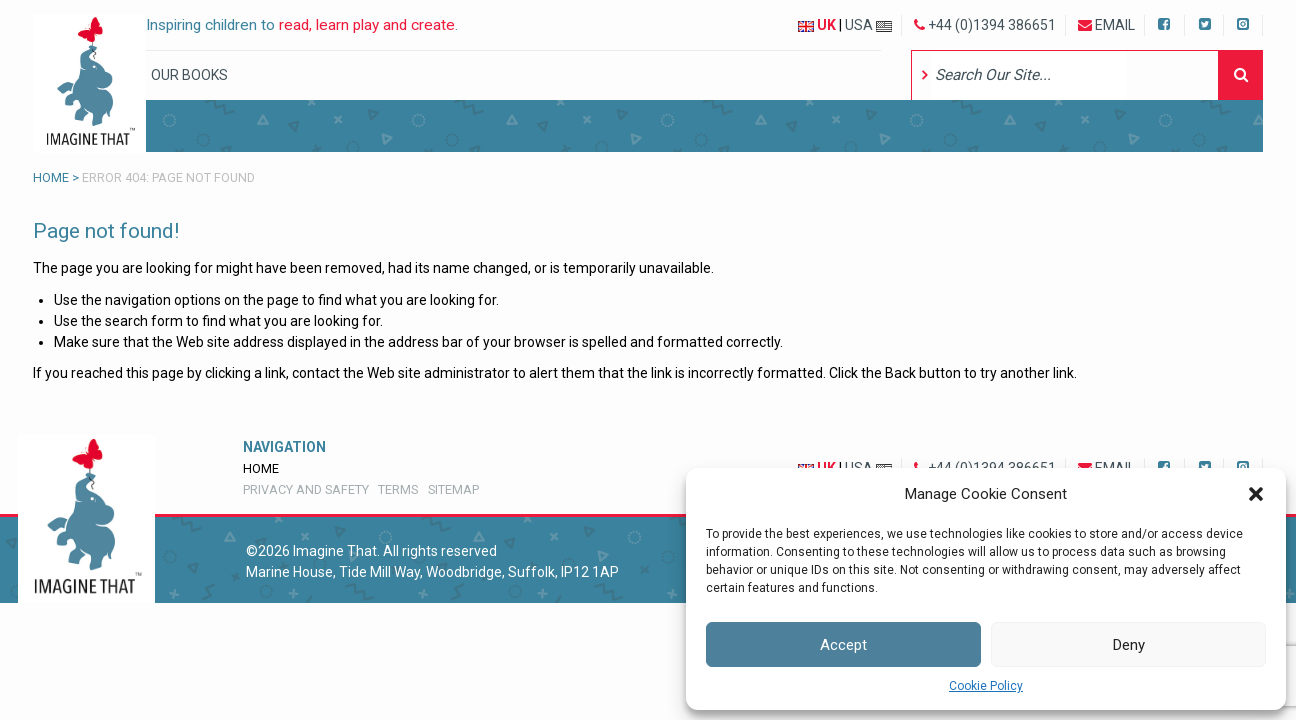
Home (51, 177)
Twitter (1205, 22)
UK (817, 25)
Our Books (189, 75)
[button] (1256, 494)
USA (868, 25)
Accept (843, 645)
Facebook (1166, 22)
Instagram (1244, 22)
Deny (1129, 645)
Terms (398, 489)
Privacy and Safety (306, 489)
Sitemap (453, 489)
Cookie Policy (986, 686)
